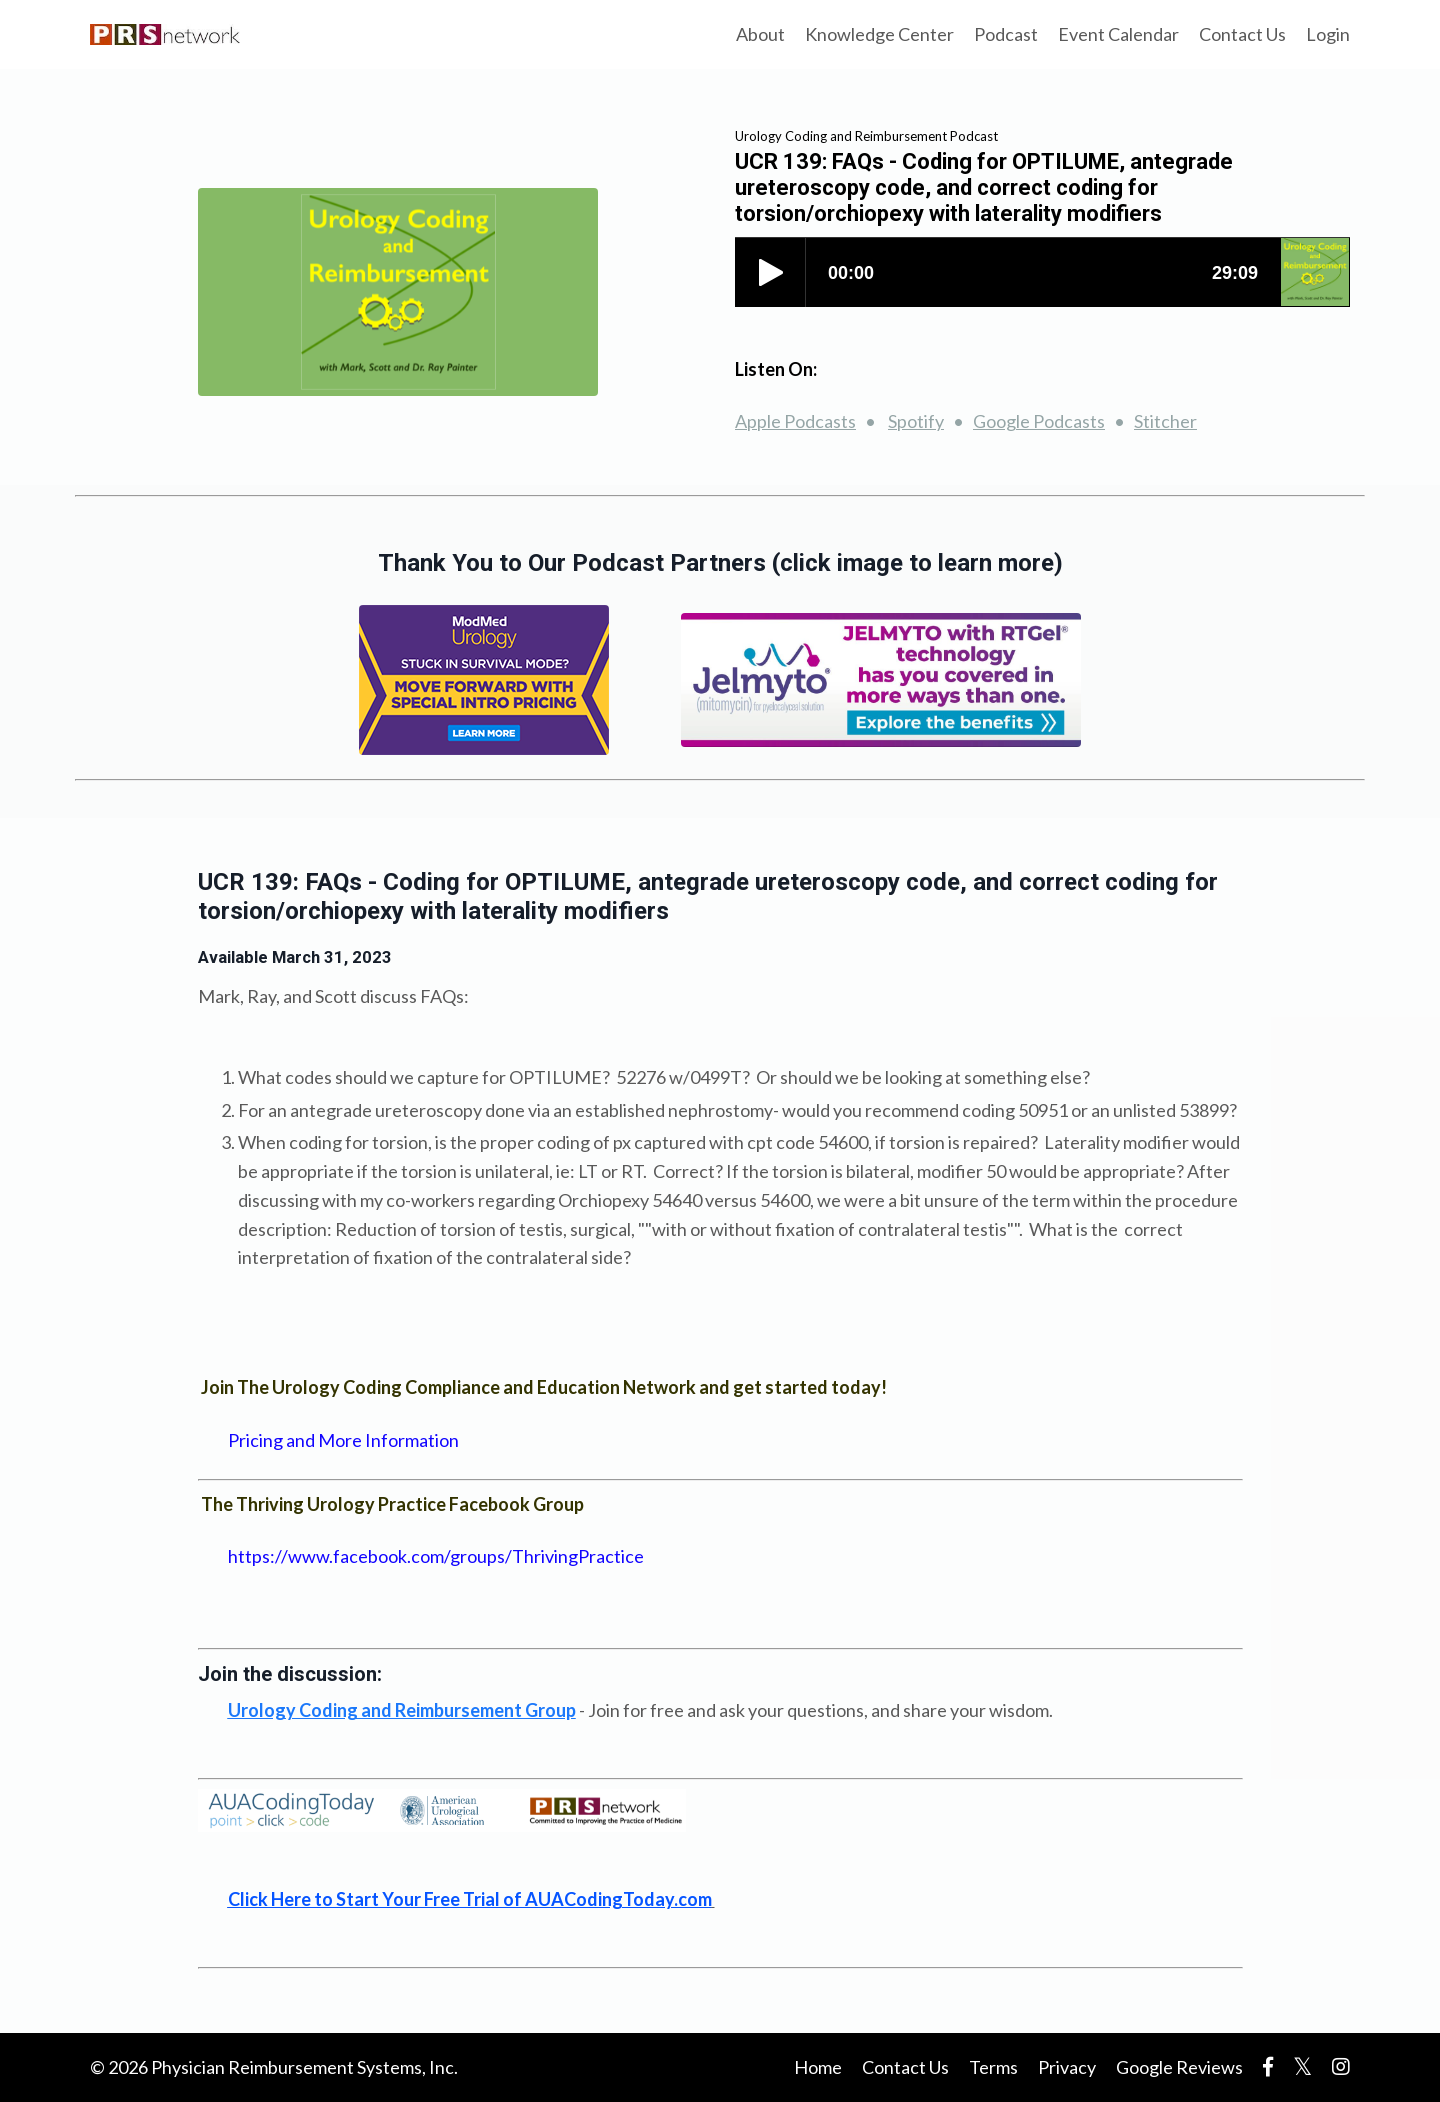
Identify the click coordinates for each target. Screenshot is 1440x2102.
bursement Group (402, 1710)
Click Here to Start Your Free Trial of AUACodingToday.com (470, 1899)
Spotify (916, 421)
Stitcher (1165, 421)
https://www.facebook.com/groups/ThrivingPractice (436, 1556)
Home (818, 2067)
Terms (993, 2067)
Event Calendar (1118, 34)
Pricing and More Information (343, 1440)
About (760, 34)
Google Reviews (1179, 2067)
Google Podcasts (1039, 421)
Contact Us (1242, 34)
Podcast (1006, 34)
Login (1328, 34)
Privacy (1067, 2067)
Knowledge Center (879, 34)
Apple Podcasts (795, 421)
